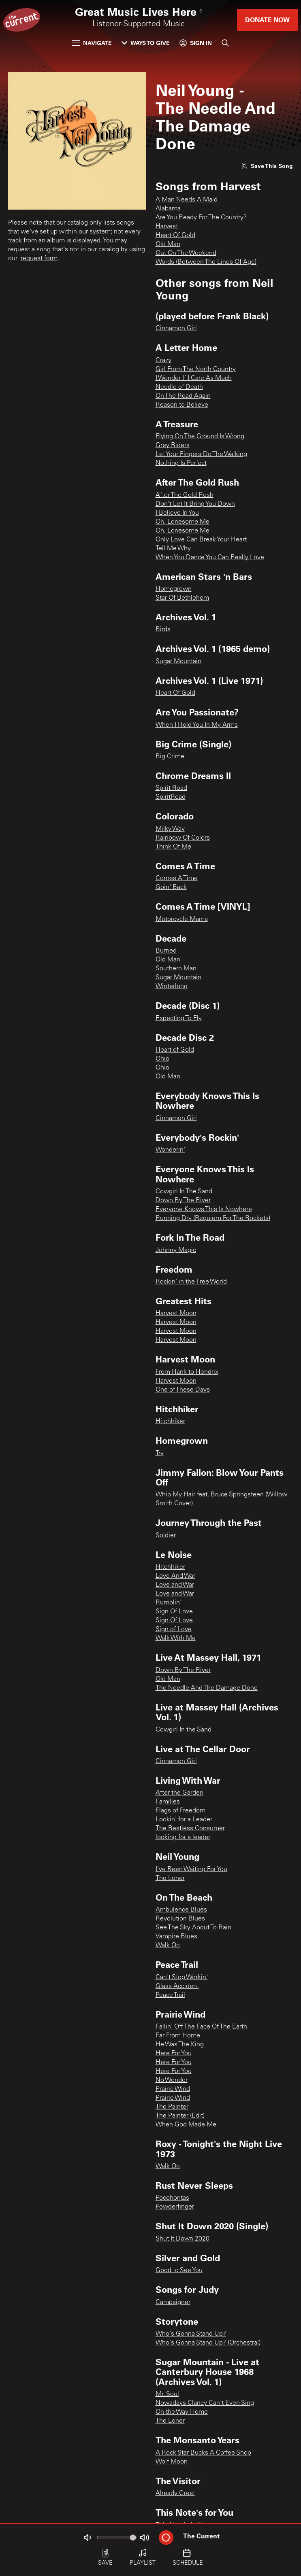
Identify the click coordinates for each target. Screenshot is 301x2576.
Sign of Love (174, 1629)
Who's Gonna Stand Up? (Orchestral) (208, 2343)
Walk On (168, 1945)
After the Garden (179, 1793)
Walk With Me (176, 1638)
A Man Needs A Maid (187, 200)
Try (160, 1453)
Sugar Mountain (178, 661)
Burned (166, 951)
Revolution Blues (180, 1919)
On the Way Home (182, 2412)
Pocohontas (172, 2198)
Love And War (175, 1576)
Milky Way (170, 829)
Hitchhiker (170, 1421)
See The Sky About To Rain (193, 1928)
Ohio (162, 1059)
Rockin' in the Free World (191, 1282)
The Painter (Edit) (180, 2116)
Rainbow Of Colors (183, 838)
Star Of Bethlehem (182, 598)
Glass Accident (177, 1986)
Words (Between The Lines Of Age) (206, 262)
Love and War (175, 1585)
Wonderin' (170, 1150)
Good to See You (179, 2270)
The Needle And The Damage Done (207, 1688)
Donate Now (267, 19)
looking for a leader (183, 1837)
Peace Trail (170, 1995)
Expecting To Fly (179, 1018)
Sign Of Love (174, 1611)
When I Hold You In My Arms (197, 725)
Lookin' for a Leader (184, 1819)
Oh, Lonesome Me (182, 522)
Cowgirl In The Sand (184, 1191)
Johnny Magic (176, 1250)
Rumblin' (168, 1603)
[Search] (225, 43)
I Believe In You (177, 513)
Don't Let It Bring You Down (195, 504)
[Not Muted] (87, 2537)
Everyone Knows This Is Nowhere (204, 1209)
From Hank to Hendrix (187, 1372)
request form (39, 258)
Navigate (92, 43)
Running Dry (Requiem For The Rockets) (213, 1218)
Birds (163, 629)
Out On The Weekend (186, 253)
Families (168, 1802)
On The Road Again (183, 396)
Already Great (175, 2493)
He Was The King (180, 2044)
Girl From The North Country (196, 369)
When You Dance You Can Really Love (210, 557)
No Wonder (172, 2080)
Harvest (167, 226)
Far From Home (178, 2036)
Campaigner (173, 2302)
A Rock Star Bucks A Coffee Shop (203, 2453)
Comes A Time (177, 878)
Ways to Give (146, 43)
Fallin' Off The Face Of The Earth (201, 2027)
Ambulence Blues (181, 1910)
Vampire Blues (176, 1936)
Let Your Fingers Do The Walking (201, 454)
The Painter (172, 2107)
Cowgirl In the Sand (183, 1730)
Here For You (174, 2053)
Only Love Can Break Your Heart (201, 540)
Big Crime (170, 756)
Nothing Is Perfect (181, 463)
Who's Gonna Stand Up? (191, 2334)
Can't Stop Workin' (182, 1977)
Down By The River (183, 1200)
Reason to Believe (182, 405)
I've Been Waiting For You (191, 1869)
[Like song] (267, 166)
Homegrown (174, 589)
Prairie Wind (173, 2089)
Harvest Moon (176, 1313)
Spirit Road (171, 788)
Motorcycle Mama (182, 919)
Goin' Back (171, 887)
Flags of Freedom (180, 1811)
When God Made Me (186, 2125)
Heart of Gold (175, 1050)
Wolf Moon (172, 2462)
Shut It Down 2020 (182, 2239)
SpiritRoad (171, 797)
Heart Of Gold (175, 235)
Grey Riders (173, 445)
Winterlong (172, 986)
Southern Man (176, 968)
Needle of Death (179, 387)
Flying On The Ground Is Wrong (200, 436)
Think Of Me (173, 847)
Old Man (168, 244)
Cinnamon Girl (176, 328)
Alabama (168, 209)
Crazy (163, 360)
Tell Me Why (173, 548)
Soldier (166, 1535)
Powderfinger (175, 2207)
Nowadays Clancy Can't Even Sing (205, 2403)
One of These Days (183, 1390)
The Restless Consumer (190, 1828)
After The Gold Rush (184, 495)
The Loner (170, 1878)
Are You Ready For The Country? (201, 217)
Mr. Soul (167, 2394)
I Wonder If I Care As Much (194, 378)
